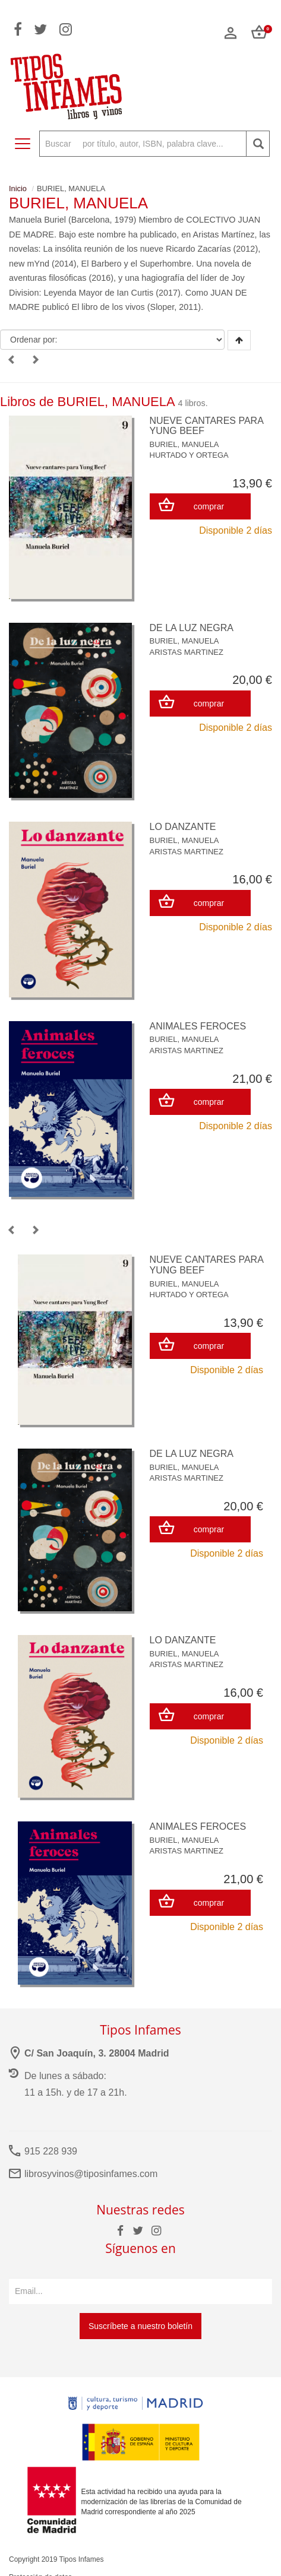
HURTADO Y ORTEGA (189, 455)
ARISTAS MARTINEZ (186, 652)
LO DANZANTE (183, 827)
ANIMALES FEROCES (198, 1026)
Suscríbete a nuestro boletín (140, 2326)
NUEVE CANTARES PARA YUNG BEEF (206, 426)
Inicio (18, 188)
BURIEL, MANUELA (184, 444)
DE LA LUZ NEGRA (191, 628)
